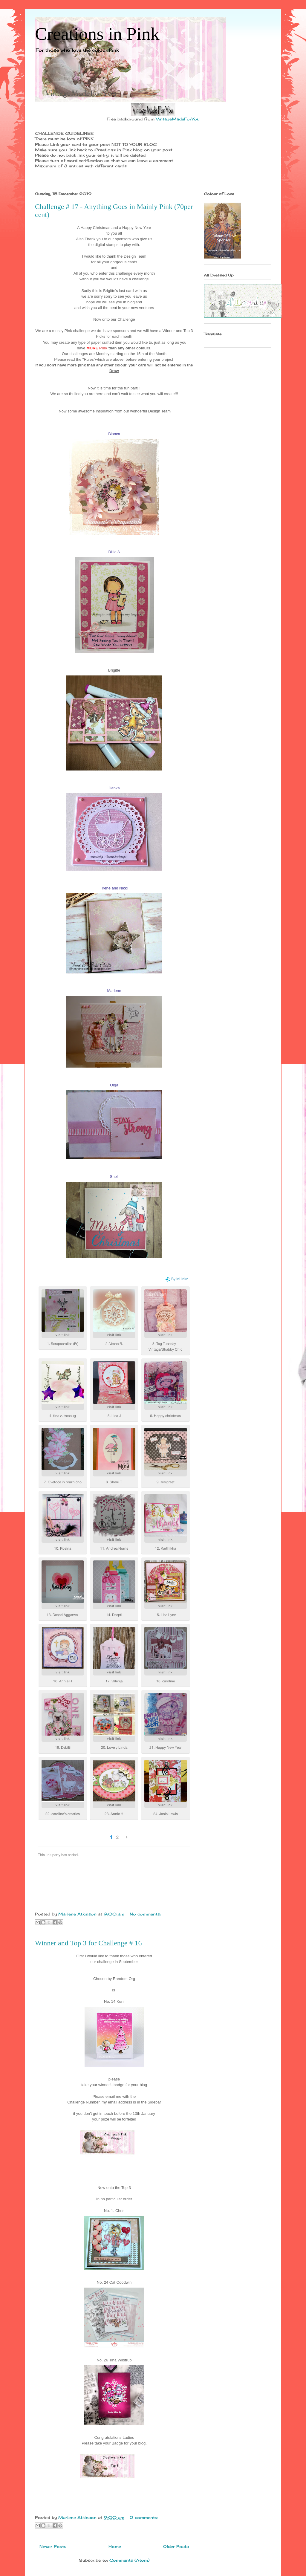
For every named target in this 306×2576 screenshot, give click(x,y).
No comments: (145, 1914)
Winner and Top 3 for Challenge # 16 (88, 1943)
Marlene (114, 990)
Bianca (114, 434)
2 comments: (144, 2517)
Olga (114, 1085)
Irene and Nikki (115, 888)
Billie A (114, 552)
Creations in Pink (97, 34)
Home (114, 2546)
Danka (114, 788)
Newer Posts (52, 2546)
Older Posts (176, 2546)
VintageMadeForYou (177, 119)
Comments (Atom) (129, 2560)
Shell (114, 1176)
